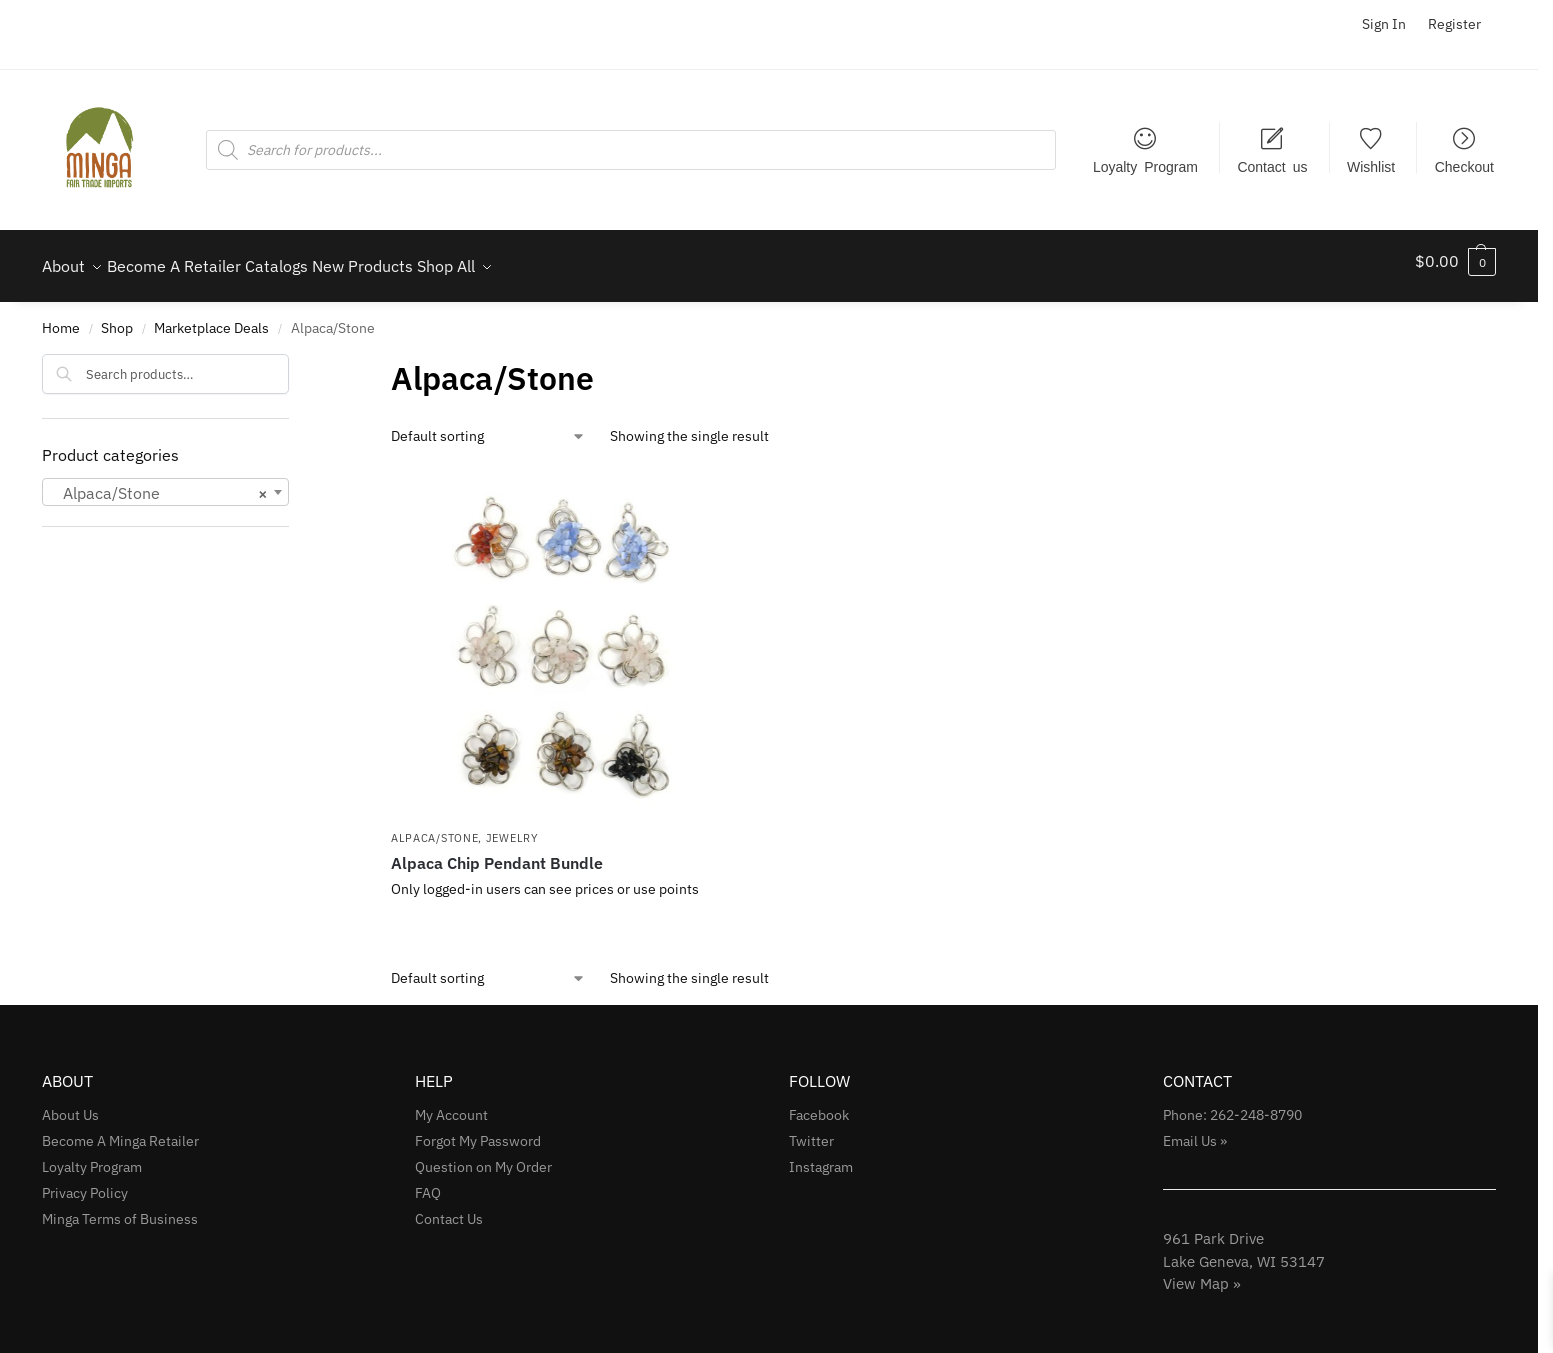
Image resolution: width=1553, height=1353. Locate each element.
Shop (117, 317)
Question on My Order (483, 1156)
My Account (451, 1104)
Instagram (821, 1156)
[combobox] (165, 480)
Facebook (819, 1104)
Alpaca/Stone (434, 827)
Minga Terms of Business (120, 1208)
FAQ (428, 1182)
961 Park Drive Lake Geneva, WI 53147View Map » (1244, 1250)
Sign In (1384, 24)
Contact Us (449, 1208)
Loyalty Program (1145, 166)
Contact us (1272, 166)
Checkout (1464, 166)
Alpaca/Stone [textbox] (159, 481)
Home (61, 317)
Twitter (811, 1130)
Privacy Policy (85, 1182)
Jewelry (512, 827)
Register (1454, 24)
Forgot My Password (478, 1130)
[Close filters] (295, 356)
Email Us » (1195, 1130)
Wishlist (1371, 166)
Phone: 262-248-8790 (1232, 1104)
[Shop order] (488, 425)
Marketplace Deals (211, 317)
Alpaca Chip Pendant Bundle (497, 852)
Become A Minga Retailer (120, 1130)
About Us (70, 1104)
